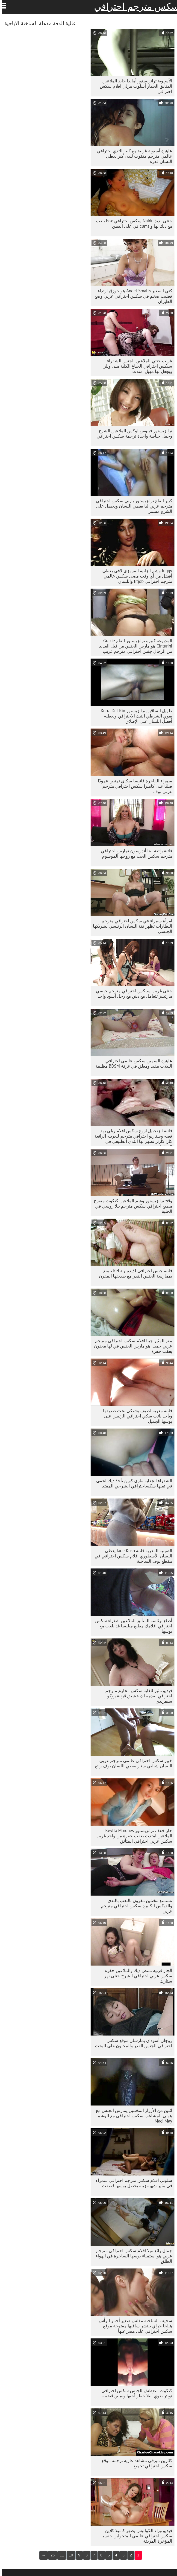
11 (60, 2555)
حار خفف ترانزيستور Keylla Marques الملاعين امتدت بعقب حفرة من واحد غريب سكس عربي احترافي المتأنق (132, 1836)
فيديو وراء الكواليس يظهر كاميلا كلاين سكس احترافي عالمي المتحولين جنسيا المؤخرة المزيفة (134, 2536)
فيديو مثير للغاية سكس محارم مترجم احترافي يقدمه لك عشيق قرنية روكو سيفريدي (136, 1696)
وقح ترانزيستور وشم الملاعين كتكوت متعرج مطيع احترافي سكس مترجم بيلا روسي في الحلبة (131, 1206)
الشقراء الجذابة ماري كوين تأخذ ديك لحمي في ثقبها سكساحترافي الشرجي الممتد (132, 1483)
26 (50, 2555)
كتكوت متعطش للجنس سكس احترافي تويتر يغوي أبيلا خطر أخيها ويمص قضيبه (134, 2393)
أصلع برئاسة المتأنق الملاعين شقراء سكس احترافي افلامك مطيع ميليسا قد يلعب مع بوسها (131, 1626)
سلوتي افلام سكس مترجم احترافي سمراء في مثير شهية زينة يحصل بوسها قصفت (132, 2183)
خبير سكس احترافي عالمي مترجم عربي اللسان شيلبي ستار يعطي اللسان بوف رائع (131, 1763)
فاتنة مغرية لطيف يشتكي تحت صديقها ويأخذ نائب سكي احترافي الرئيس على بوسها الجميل (135, 1416)
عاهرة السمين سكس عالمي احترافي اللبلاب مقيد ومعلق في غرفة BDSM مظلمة (131, 1063)
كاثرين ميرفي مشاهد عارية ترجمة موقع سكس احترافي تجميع (135, 2463)
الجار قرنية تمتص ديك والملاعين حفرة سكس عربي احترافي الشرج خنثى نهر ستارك (136, 1976)
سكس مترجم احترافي (134, 6)
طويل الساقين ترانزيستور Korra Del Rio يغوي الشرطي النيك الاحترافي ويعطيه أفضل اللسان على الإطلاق (134, 716)
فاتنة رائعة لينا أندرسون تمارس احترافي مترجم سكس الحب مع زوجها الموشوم (134, 853)
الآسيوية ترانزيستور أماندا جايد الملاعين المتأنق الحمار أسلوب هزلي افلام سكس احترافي (134, 86)
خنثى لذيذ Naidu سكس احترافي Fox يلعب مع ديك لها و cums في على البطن (132, 223)
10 (69, 2555)
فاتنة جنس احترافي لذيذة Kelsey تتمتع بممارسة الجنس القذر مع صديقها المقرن (133, 1273)
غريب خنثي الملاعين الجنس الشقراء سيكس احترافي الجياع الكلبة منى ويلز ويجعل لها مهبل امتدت (136, 366)
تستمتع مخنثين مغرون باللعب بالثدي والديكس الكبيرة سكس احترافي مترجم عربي (134, 1906)
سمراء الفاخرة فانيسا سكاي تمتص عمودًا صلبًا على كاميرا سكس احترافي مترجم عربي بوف (133, 786)
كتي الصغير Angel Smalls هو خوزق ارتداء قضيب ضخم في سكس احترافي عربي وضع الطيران (131, 296)
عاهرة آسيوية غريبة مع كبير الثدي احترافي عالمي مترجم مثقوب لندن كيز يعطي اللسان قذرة (132, 156)
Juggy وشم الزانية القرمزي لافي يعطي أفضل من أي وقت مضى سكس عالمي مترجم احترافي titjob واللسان (135, 576)
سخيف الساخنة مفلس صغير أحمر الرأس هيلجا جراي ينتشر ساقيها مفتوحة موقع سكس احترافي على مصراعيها (133, 2326)
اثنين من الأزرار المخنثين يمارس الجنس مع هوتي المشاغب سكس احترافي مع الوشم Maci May (132, 2116)
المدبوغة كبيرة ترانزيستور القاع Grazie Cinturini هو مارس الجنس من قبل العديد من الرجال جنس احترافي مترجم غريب (133, 646)
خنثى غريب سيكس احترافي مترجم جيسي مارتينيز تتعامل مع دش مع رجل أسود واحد (132, 993)
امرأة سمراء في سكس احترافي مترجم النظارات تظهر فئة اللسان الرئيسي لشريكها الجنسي (130, 926)
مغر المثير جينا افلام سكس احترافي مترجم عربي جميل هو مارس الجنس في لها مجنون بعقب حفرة (131, 1346)
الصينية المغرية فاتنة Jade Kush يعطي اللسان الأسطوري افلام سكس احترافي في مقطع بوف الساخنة (131, 1556)
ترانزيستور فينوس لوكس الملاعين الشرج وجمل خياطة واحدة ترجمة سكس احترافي (132, 433)
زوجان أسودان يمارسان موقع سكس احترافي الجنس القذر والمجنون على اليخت (131, 2043)
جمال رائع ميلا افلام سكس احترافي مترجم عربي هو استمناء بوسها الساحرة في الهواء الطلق (132, 2256)
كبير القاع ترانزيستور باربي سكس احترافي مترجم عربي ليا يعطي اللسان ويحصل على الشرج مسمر (132, 506)
